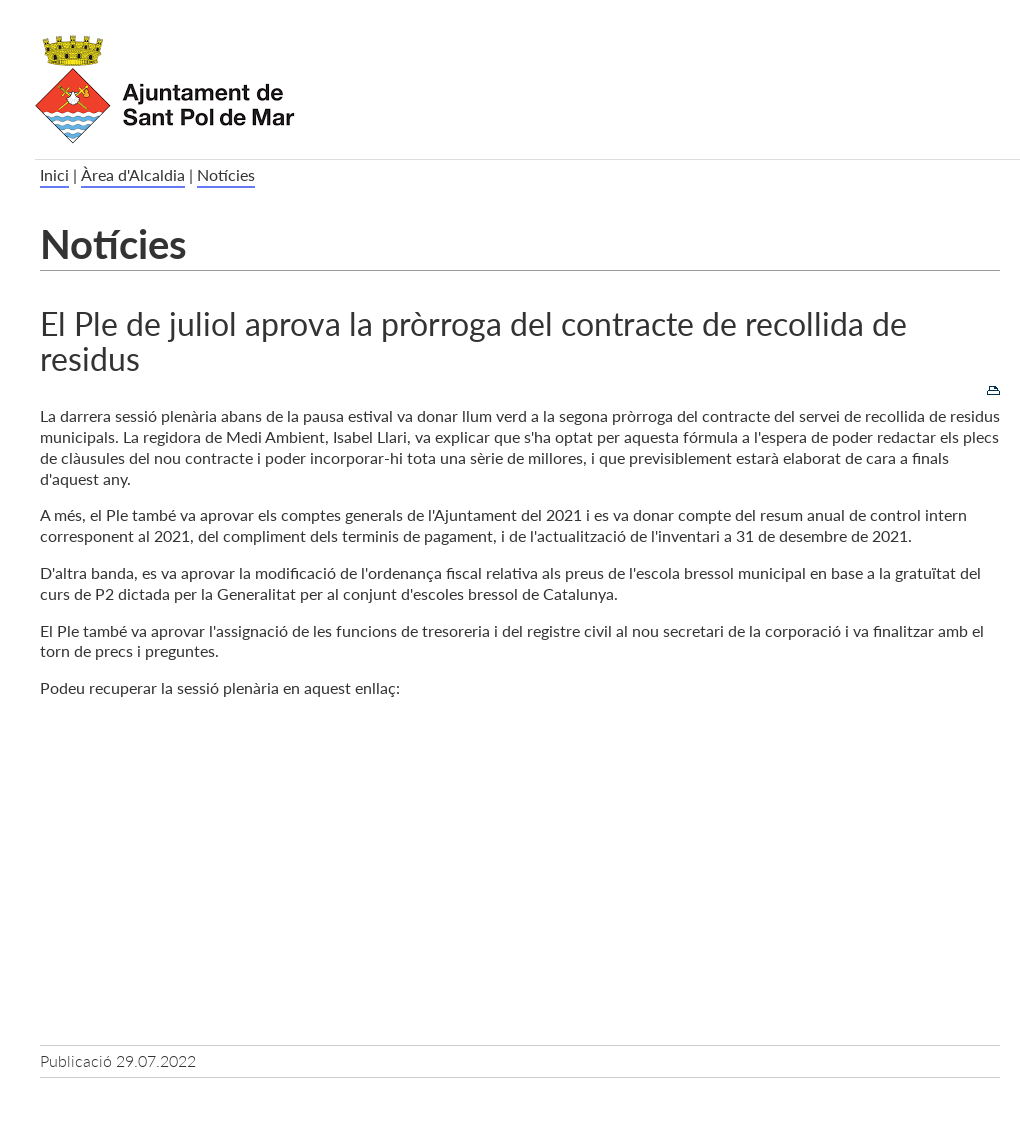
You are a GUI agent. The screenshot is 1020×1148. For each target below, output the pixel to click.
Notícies (226, 174)
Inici (54, 174)
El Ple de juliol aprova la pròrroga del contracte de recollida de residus (473, 340)
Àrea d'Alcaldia (133, 174)
